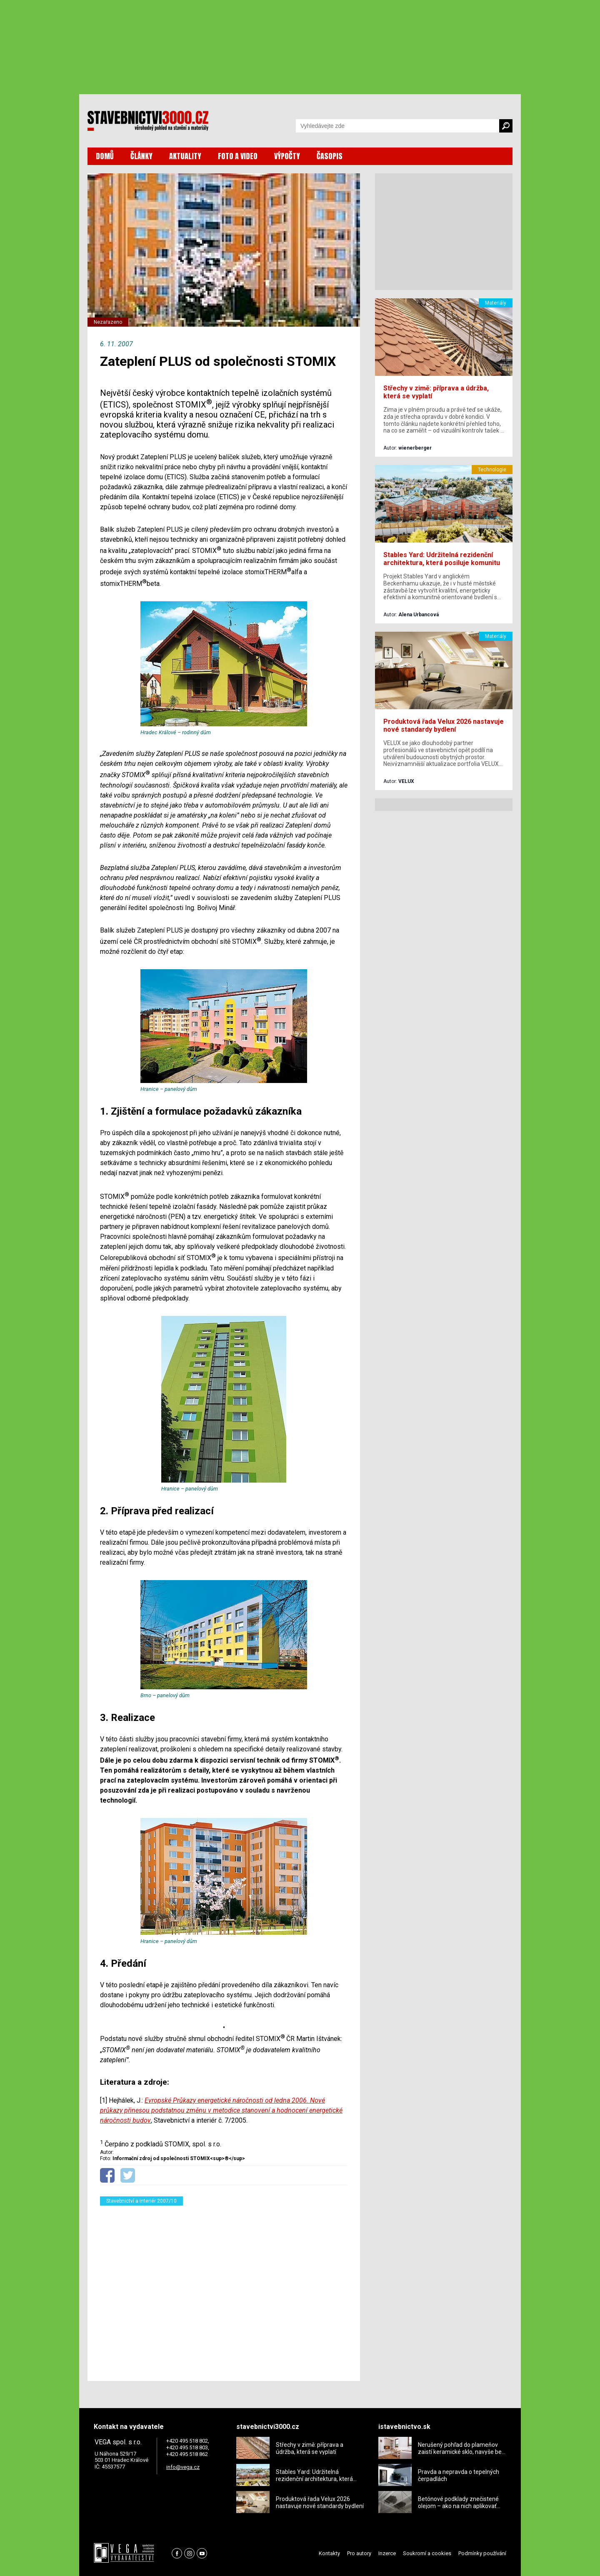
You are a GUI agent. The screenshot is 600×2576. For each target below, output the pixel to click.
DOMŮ (105, 156)
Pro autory (359, 2553)
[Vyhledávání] (397, 126)
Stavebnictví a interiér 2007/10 (141, 2201)
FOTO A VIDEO (238, 156)
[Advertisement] (224, 2288)
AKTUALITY (185, 156)
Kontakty (329, 2553)
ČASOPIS (329, 156)
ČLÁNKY (141, 156)
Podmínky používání (482, 2553)
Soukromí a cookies (427, 2553)
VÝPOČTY (287, 156)
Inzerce (387, 2553)
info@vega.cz (183, 2467)
